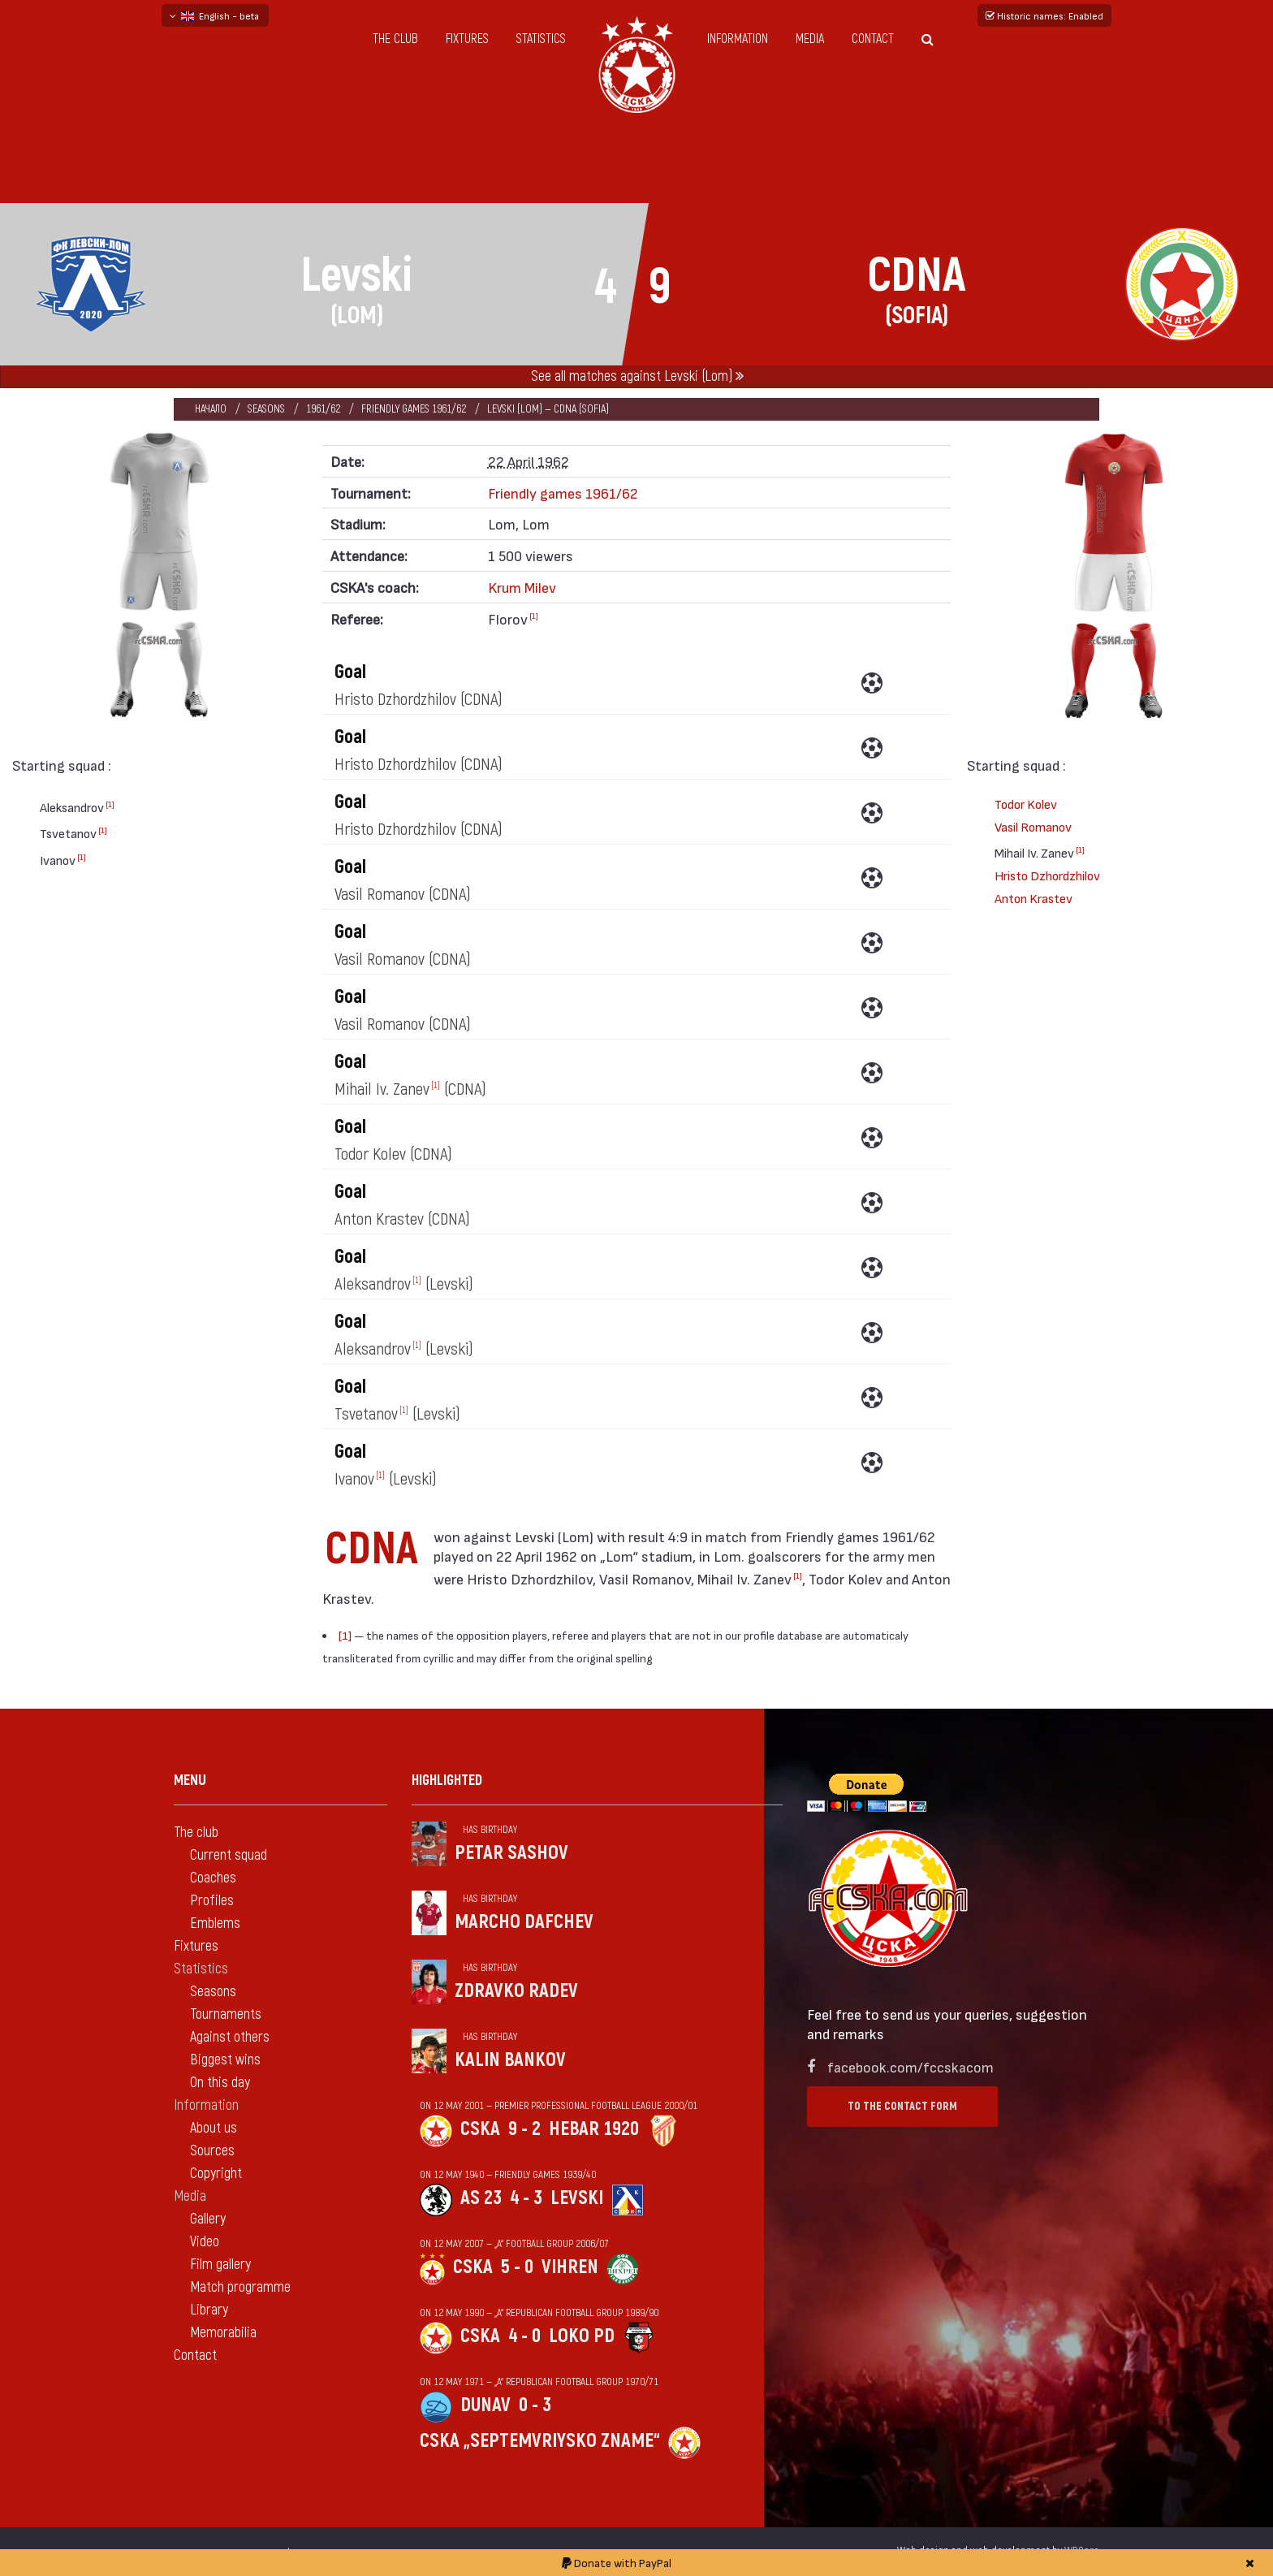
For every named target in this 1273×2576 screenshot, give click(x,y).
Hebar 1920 (594, 2129)
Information (737, 39)
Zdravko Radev (516, 1991)
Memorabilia (223, 2332)
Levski (576, 2198)
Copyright (216, 2173)
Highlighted (447, 1780)
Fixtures (467, 39)
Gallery (208, 2219)
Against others (230, 2037)
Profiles (212, 1900)
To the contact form (902, 2106)
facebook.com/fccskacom (910, 2066)
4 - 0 (524, 2336)
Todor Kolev (1026, 803)
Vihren (570, 2267)
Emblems (215, 1923)
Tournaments (225, 2014)
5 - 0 (517, 2267)
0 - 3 (535, 2405)
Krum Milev (522, 586)
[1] (110, 804)
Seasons (266, 409)
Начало (211, 409)
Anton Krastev (1033, 897)
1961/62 (323, 409)
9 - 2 (524, 2129)
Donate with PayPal (616, 2563)
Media (810, 39)
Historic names (1044, 15)
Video (204, 2241)
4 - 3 (526, 2198)
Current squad (228, 1855)
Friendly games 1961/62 (413, 409)
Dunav (485, 2405)
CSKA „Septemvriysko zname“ (540, 2441)
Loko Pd (582, 2336)
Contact (873, 39)
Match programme (240, 2287)
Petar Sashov (511, 1853)
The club (395, 39)
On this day (220, 2082)
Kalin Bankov (510, 2060)
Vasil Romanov (1033, 826)
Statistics (541, 39)
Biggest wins (225, 2060)
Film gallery (220, 2264)
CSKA (480, 2129)
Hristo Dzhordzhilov (1047, 875)
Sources (212, 2151)
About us (213, 2128)
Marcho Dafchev (524, 1922)
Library (209, 2310)
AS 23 (481, 2198)
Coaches (213, 1878)
